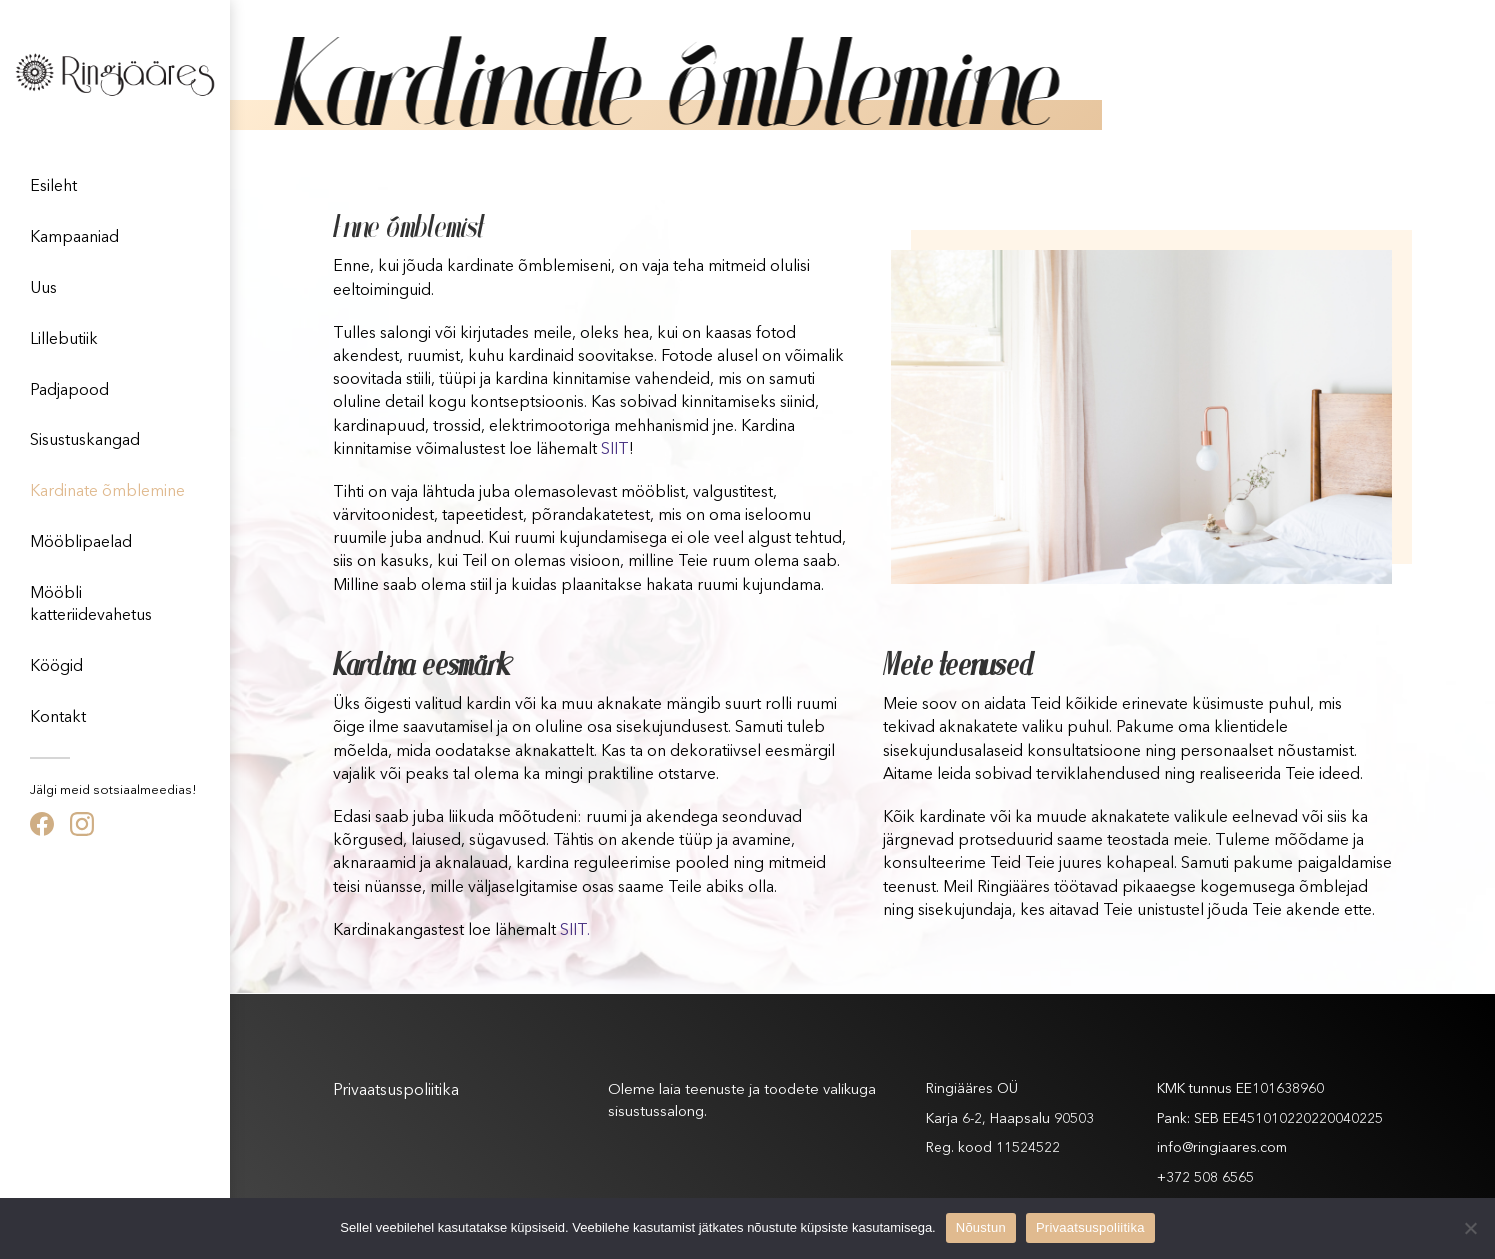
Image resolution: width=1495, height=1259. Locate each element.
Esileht (53, 187)
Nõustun (981, 1227)
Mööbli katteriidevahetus (91, 605)
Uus (43, 289)
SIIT (615, 450)
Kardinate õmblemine (107, 492)
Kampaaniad (74, 238)
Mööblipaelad (81, 543)
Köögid (56, 667)
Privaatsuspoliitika (396, 1091)
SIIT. (575, 931)
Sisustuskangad (85, 441)
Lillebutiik (64, 340)
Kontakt (58, 718)
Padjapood (69, 391)
